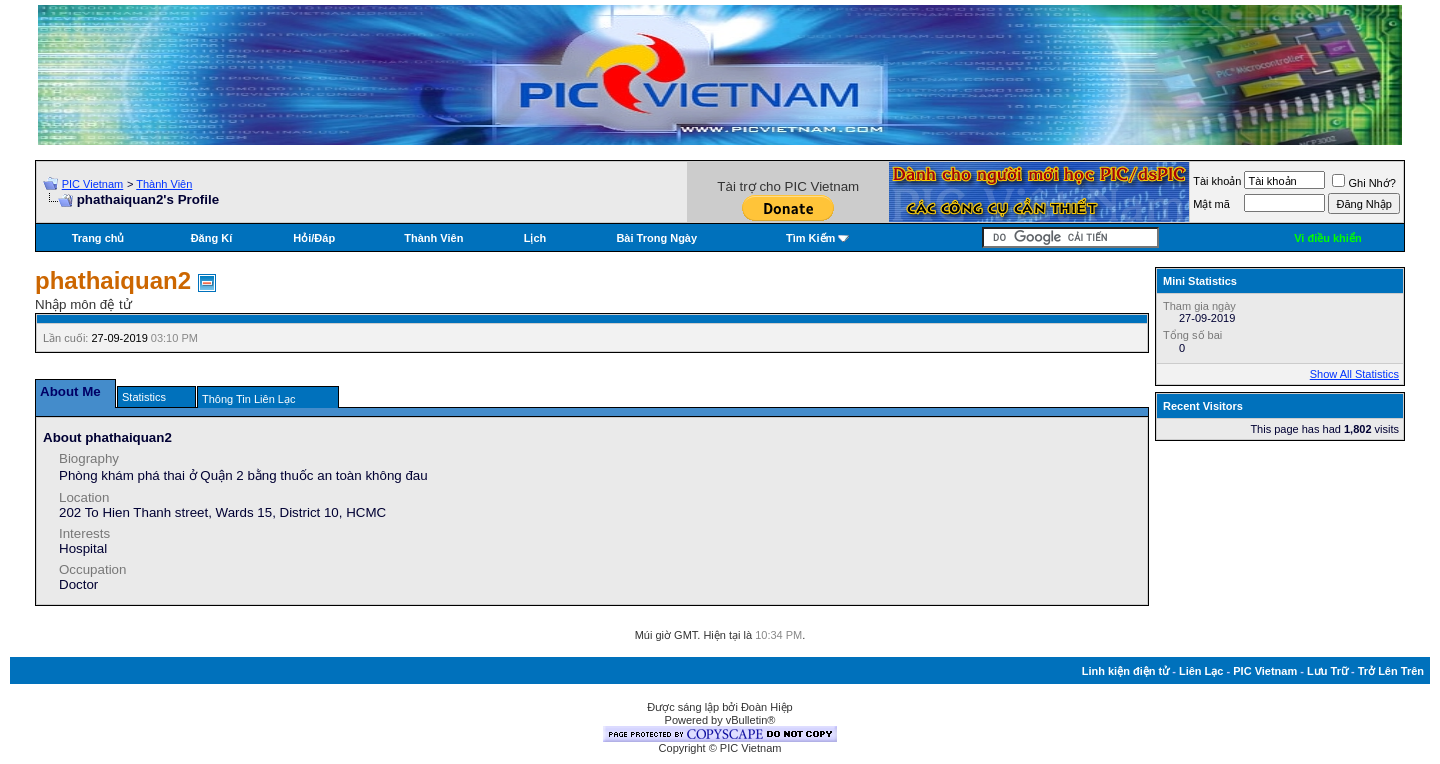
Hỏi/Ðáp (314, 238)
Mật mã (1211, 204)
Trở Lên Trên (1391, 671)
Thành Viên (164, 184)
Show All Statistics (1354, 374)
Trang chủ (98, 238)
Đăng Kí (212, 238)
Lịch (535, 238)
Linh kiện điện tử (1125, 671)
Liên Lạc (1201, 671)
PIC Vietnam (93, 184)
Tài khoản (1217, 181)
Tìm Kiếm (810, 238)
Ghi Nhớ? (1363, 183)
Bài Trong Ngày (656, 238)
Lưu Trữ (1327, 671)
